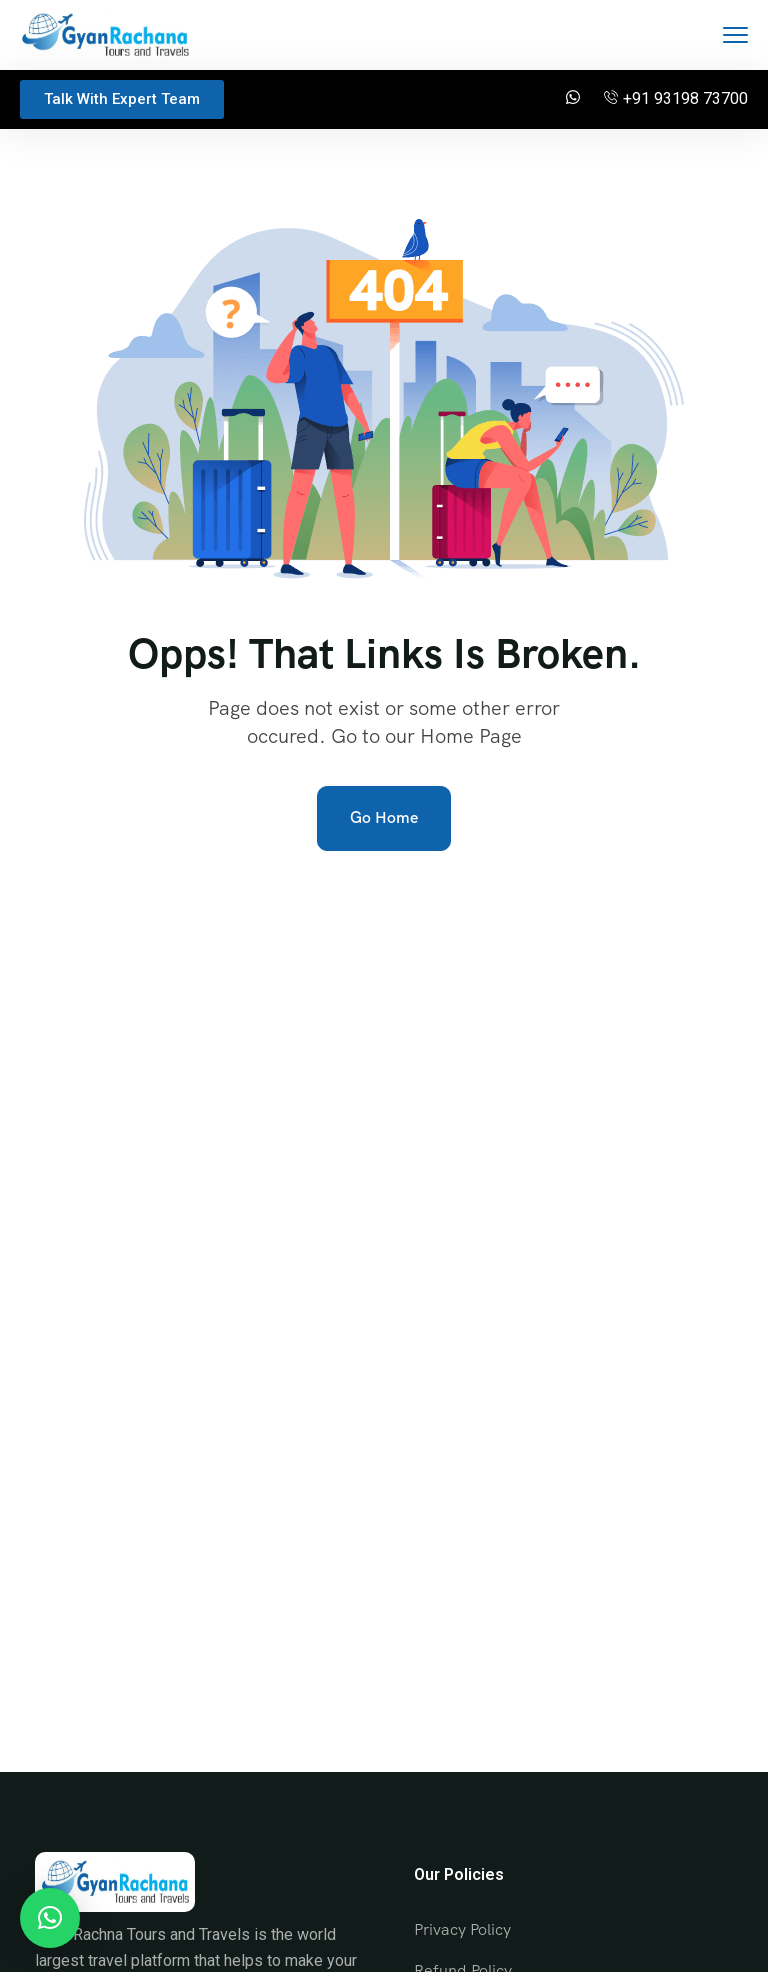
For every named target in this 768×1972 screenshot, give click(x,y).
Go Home (384, 817)
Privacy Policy (462, 1929)
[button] (50, 1918)
